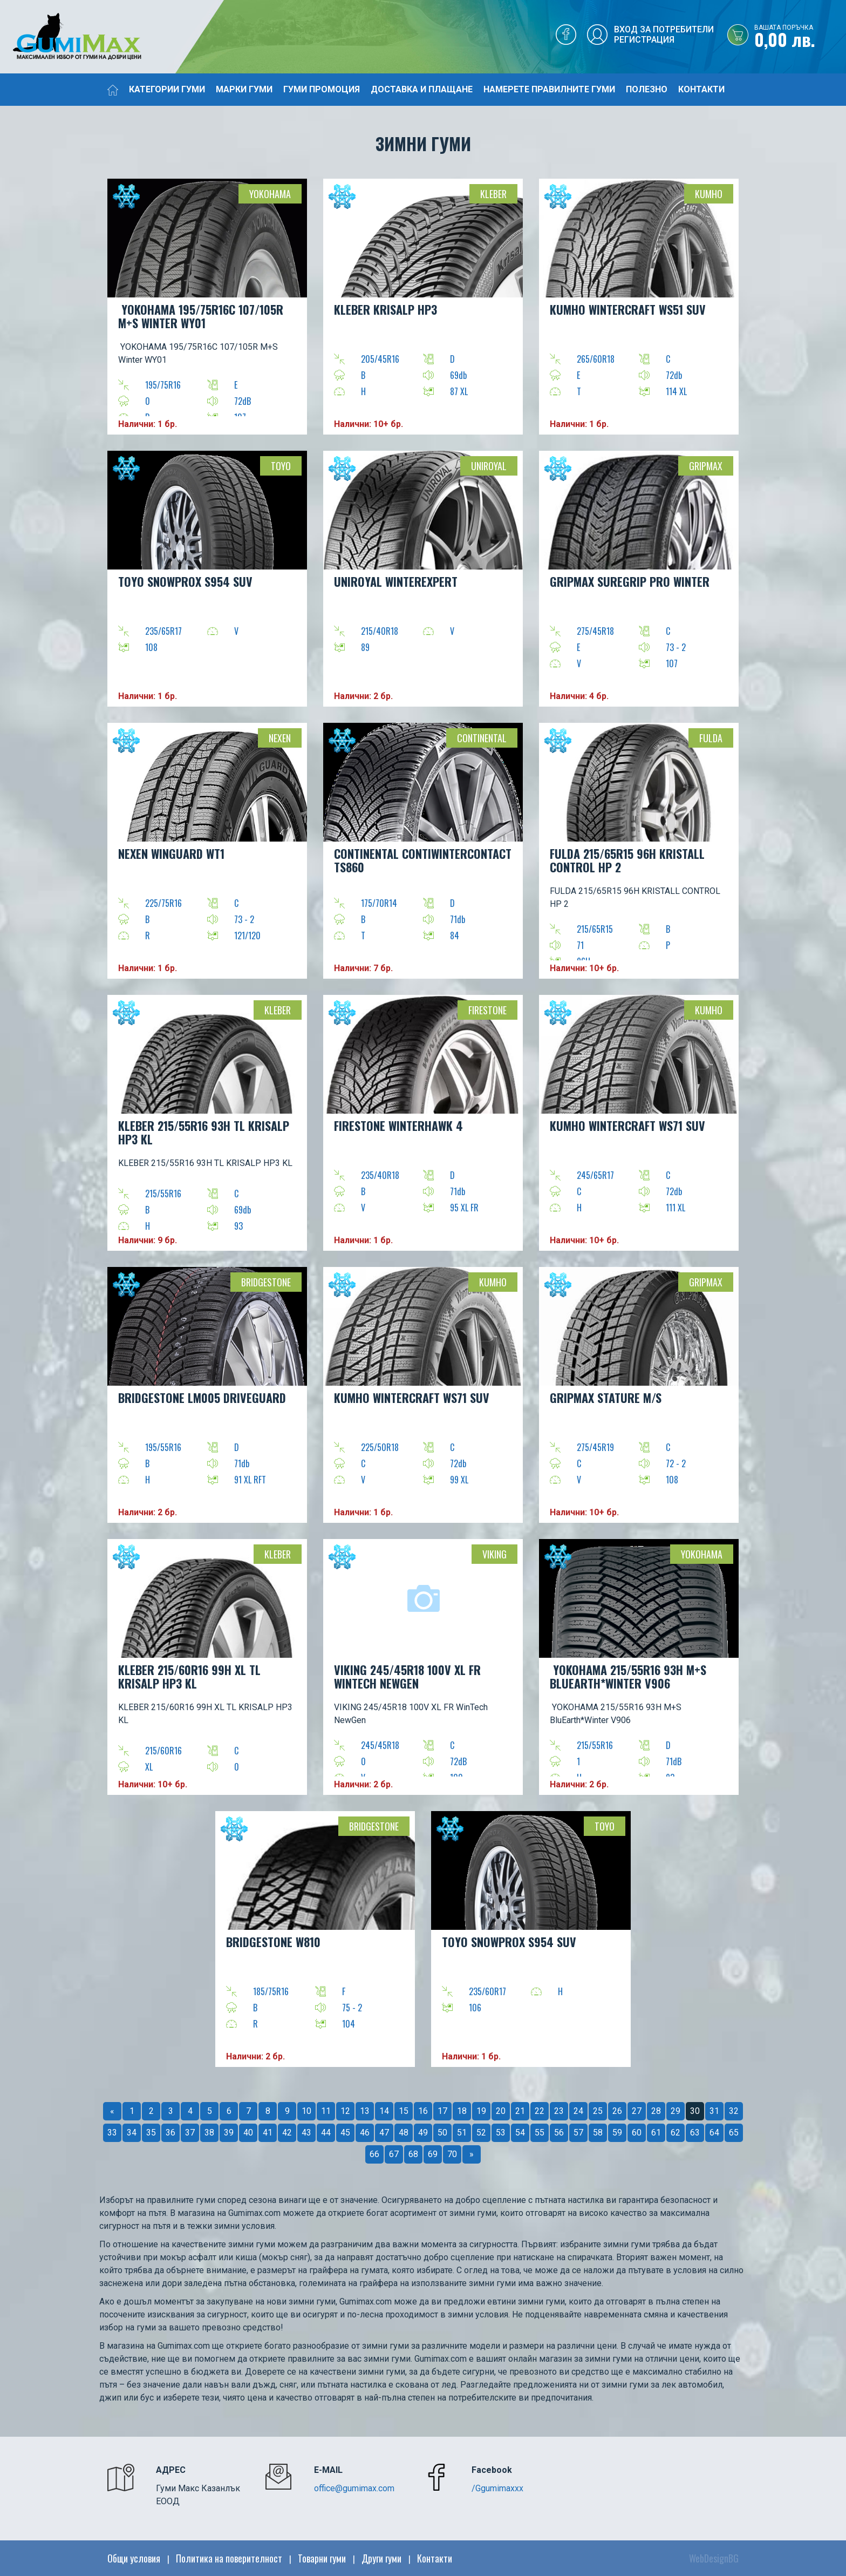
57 (578, 2132)
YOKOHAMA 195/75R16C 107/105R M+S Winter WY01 (200, 316)
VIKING (494, 1554)
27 (637, 2111)
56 (559, 2132)
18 (462, 2111)
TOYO (281, 466)
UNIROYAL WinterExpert (396, 581)
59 (617, 2132)
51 (462, 2132)
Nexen (280, 738)
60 (637, 2132)
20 (501, 2111)
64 (714, 2132)
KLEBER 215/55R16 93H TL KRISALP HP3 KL (203, 1132)
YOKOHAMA (270, 194)
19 (481, 2111)
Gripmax (705, 466)
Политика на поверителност (229, 2558)
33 (112, 2132)
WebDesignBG (714, 2558)
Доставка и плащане (422, 89)
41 (267, 2132)
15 (403, 2111)
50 (442, 2132)
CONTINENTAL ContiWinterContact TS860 (422, 860)
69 (433, 2154)
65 (734, 2132)
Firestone (487, 1010)
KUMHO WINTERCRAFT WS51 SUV (628, 309)
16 (423, 2111)
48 (403, 2132)
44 (326, 2132)
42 (287, 2132)
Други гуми (381, 2558)
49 (423, 2132)
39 (229, 2132)
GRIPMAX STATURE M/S (605, 1397)
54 (520, 2132)
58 (598, 2132)
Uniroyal (489, 466)
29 (675, 2111)
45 (345, 2132)
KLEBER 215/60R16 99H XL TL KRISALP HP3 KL (189, 1676)
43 (306, 2132)
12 (345, 2111)
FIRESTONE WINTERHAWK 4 (398, 1125)
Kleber (493, 194)
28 (656, 2111)
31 (714, 2111)
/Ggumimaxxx (497, 2488)
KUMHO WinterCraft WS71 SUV (627, 1125)
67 (394, 2154)
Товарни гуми (322, 2558)
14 (384, 2111)
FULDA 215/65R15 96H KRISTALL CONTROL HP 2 (627, 860)
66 (374, 2154)
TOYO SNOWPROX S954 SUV (185, 581)
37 (190, 2132)
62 (675, 2132)
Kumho (708, 194)
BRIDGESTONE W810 (273, 1941)
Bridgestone (266, 1282)
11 (326, 2111)
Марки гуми (244, 89)
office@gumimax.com (354, 2488)
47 (384, 2132)
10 (306, 2111)
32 (734, 2111)
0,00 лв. (800, 37)
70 (452, 2154)
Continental (482, 738)
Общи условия (133, 2558)
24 (578, 2111)
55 (539, 2132)
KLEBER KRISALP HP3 (385, 309)
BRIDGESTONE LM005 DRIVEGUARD (202, 1397)
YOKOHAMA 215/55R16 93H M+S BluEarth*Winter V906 (628, 1676)
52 (481, 2132)
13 (365, 2111)
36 (170, 2132)
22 (539, 2111)
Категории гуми (167, 89)
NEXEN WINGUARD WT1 (171, 853)
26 (617, 2111)
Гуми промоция (321, 89)
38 (209, 2132)
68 (413, 2154)
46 (365, 2132)
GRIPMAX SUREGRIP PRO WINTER (629, 581)
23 (559, 2111)
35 (151, 2132)
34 (132, 2132)
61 (656, 2132)
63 (695, 2132)
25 (598, 2111)
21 (520, 2111)
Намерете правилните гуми (549, 89)
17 (442, 2111)
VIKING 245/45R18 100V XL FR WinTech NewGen (407, 1676)
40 (248, 2132)
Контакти (701, 89)
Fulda (710, 738)
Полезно (646, 89)
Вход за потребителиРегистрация (664, 34)
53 (501, 2132)
